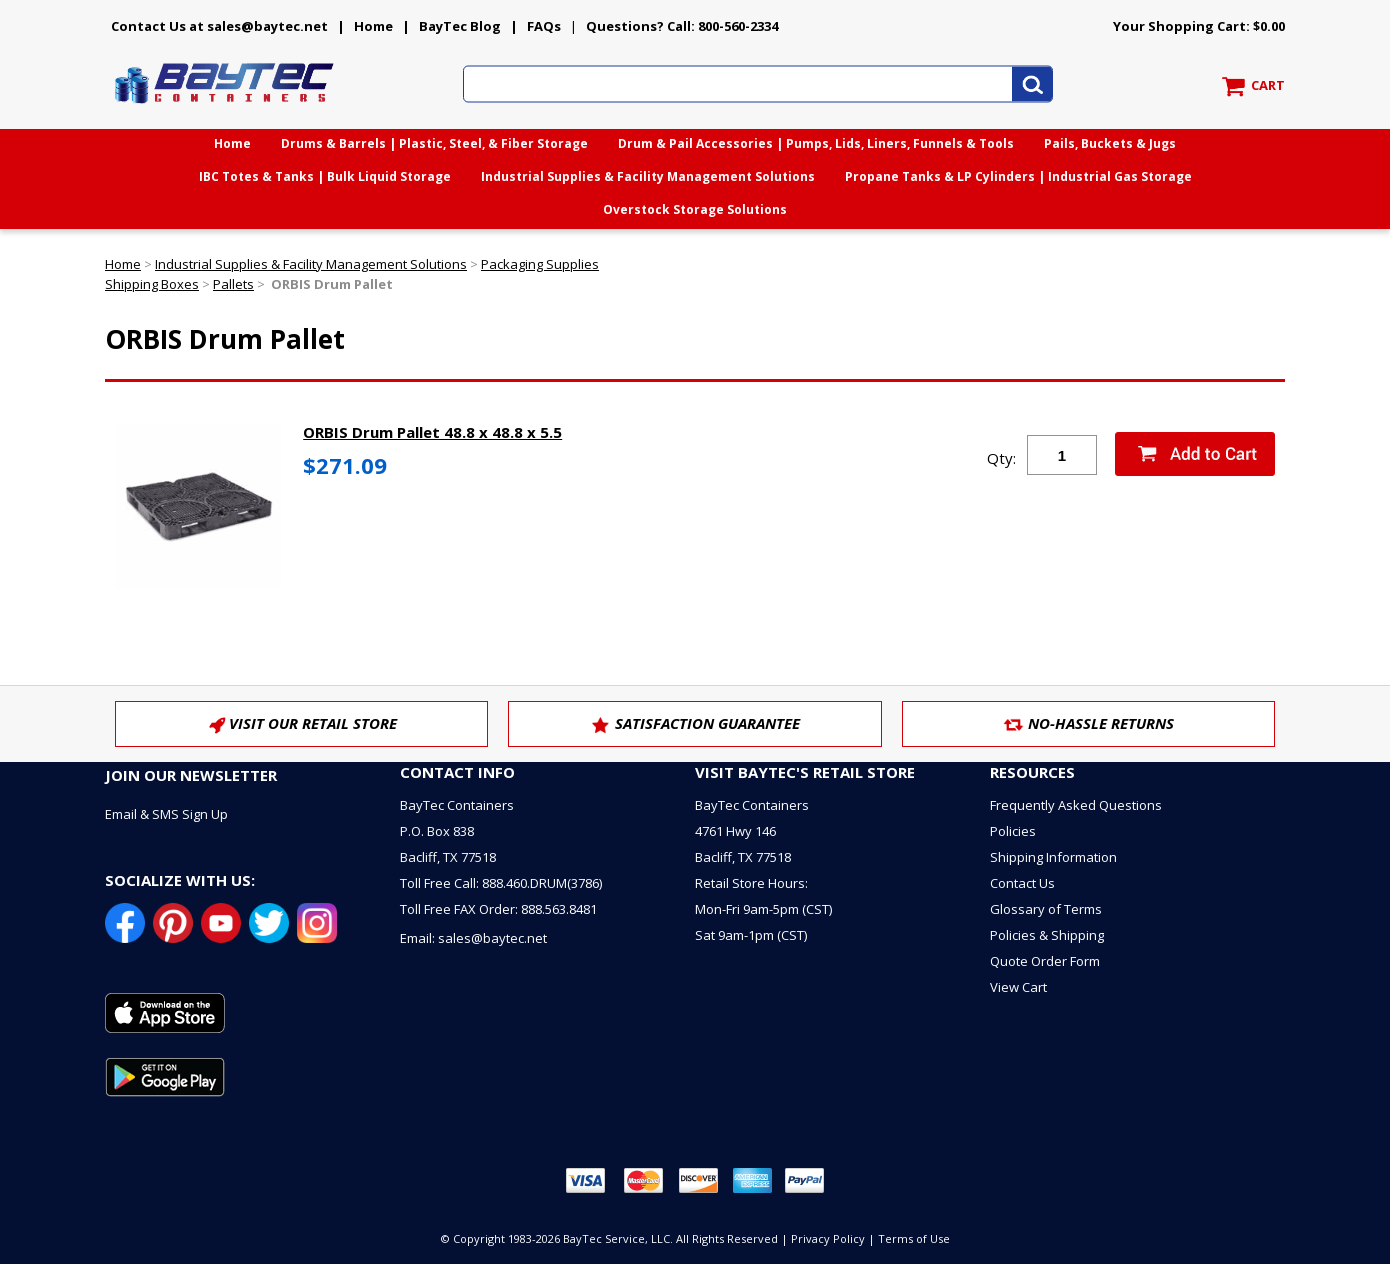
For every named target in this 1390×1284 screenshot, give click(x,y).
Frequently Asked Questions (1076, 805)
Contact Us (1022, 883)
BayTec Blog (460, 26)
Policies (1013, 831)
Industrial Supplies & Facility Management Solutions (648, 176)
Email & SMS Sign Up (166, 814)
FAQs (544, 26)
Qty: (1001, 458)
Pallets (233, 284)
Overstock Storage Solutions (695, 209)
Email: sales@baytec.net (473, 938)
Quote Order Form (1045, 961)
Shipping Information (1053, 857)
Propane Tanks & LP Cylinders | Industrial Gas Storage (1018, 176)
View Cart (1018, 987)
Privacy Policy (828, 1238)
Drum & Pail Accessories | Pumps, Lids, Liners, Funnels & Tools (816, 143)
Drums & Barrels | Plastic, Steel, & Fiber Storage (434, 143)
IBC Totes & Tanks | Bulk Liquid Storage (325, 176)
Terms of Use (914, 1238)
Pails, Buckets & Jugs (1110, 143)
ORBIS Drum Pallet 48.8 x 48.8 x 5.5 (432, 432)
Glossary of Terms (1046, 909)
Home (373, 26)
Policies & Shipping (1047, 935)
